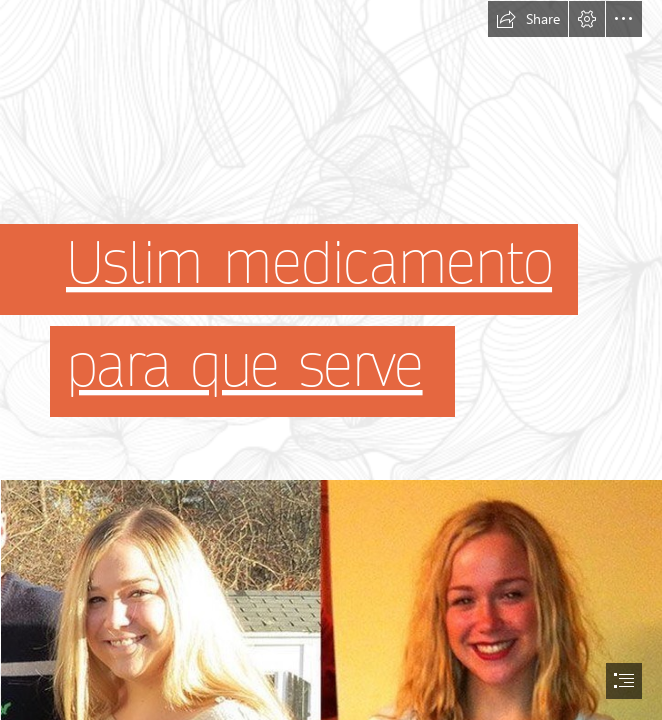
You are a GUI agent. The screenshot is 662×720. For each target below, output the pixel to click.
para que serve (244, 367)
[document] (331, 360)
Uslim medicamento (309, 265)
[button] (528, 19)
